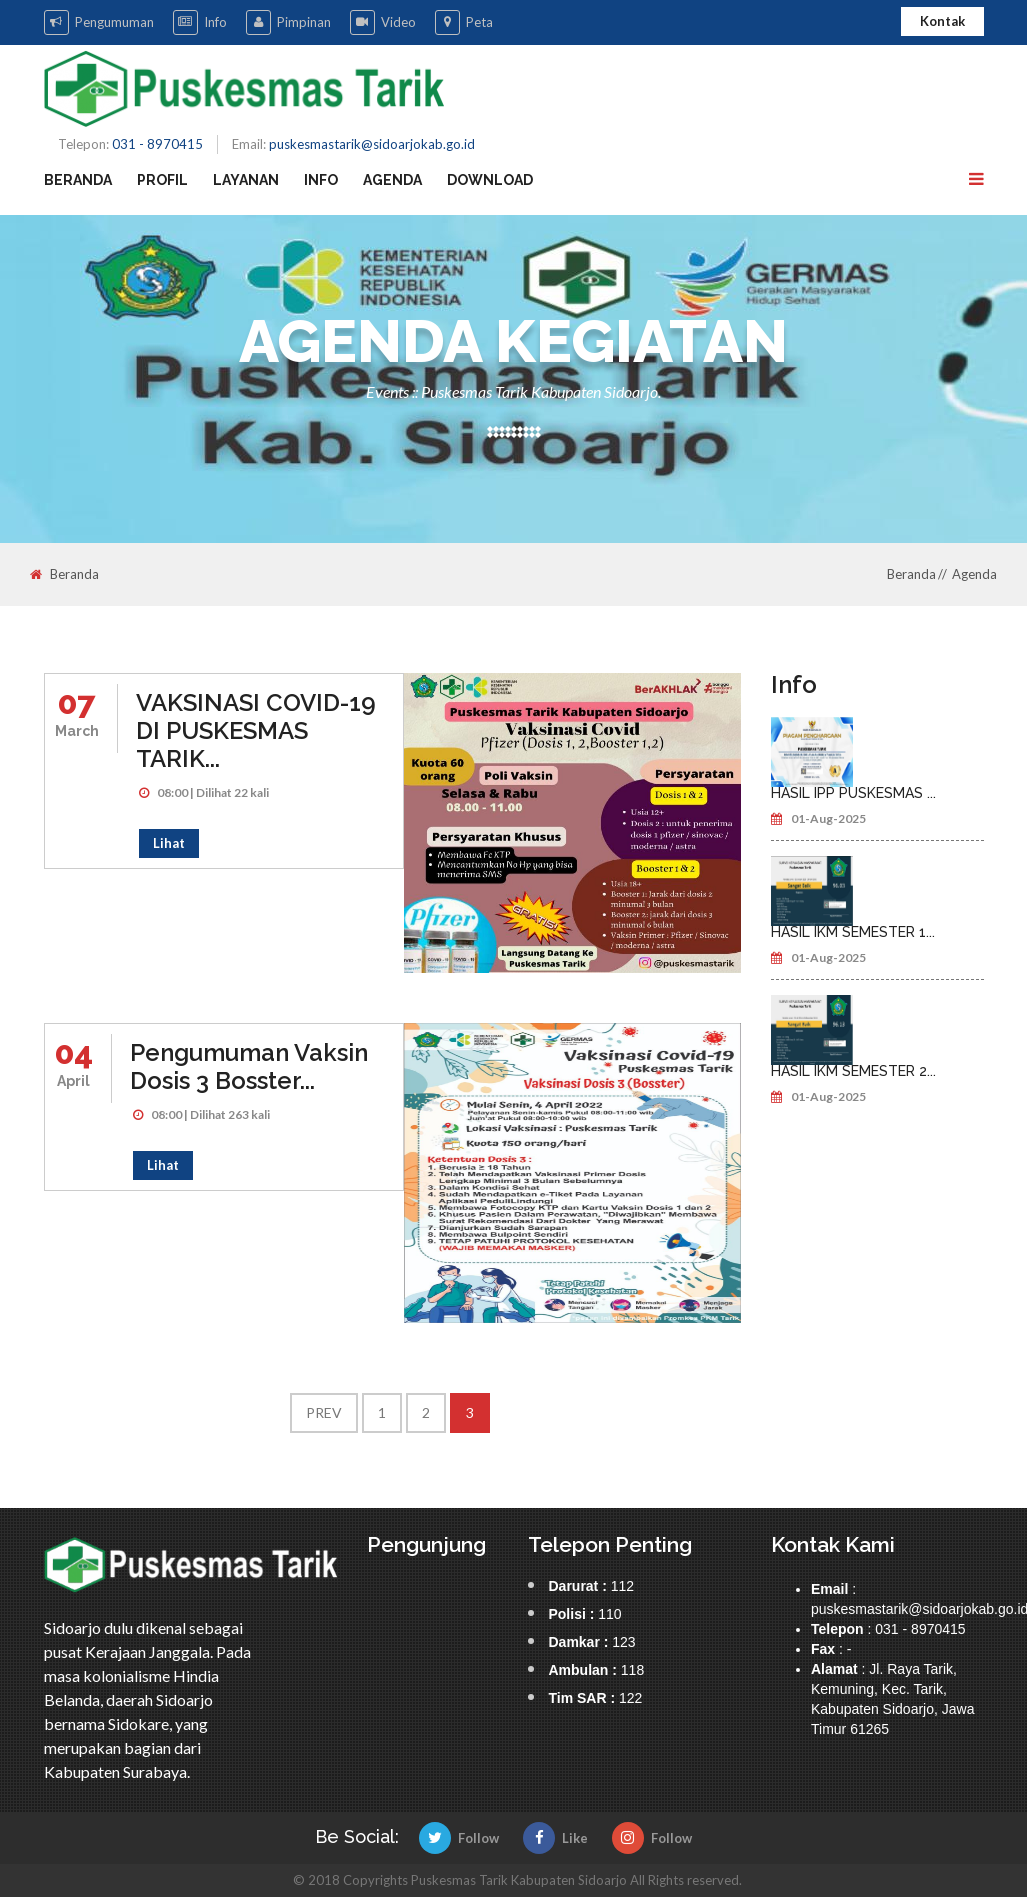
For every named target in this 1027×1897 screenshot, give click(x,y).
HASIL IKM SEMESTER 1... (853, 932)
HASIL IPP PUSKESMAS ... (853, 793)
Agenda (392, 180)
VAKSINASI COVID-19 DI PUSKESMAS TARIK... (256, 730)
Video (383, 22)
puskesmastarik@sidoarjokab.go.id (372, 144)
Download (490, 180)
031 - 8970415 (157, 144)
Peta (464, 22)
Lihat (169, 843)
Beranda (78, 180)
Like (555, 1838)
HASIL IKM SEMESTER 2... (853, 1071)
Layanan (246, 180)
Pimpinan (288, 22)
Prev (324, 1412)
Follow (459, 1838)
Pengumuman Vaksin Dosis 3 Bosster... (249, 1066)
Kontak (942, 21)
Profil (162, 180)
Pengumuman (99, 22)
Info (200, 22)
